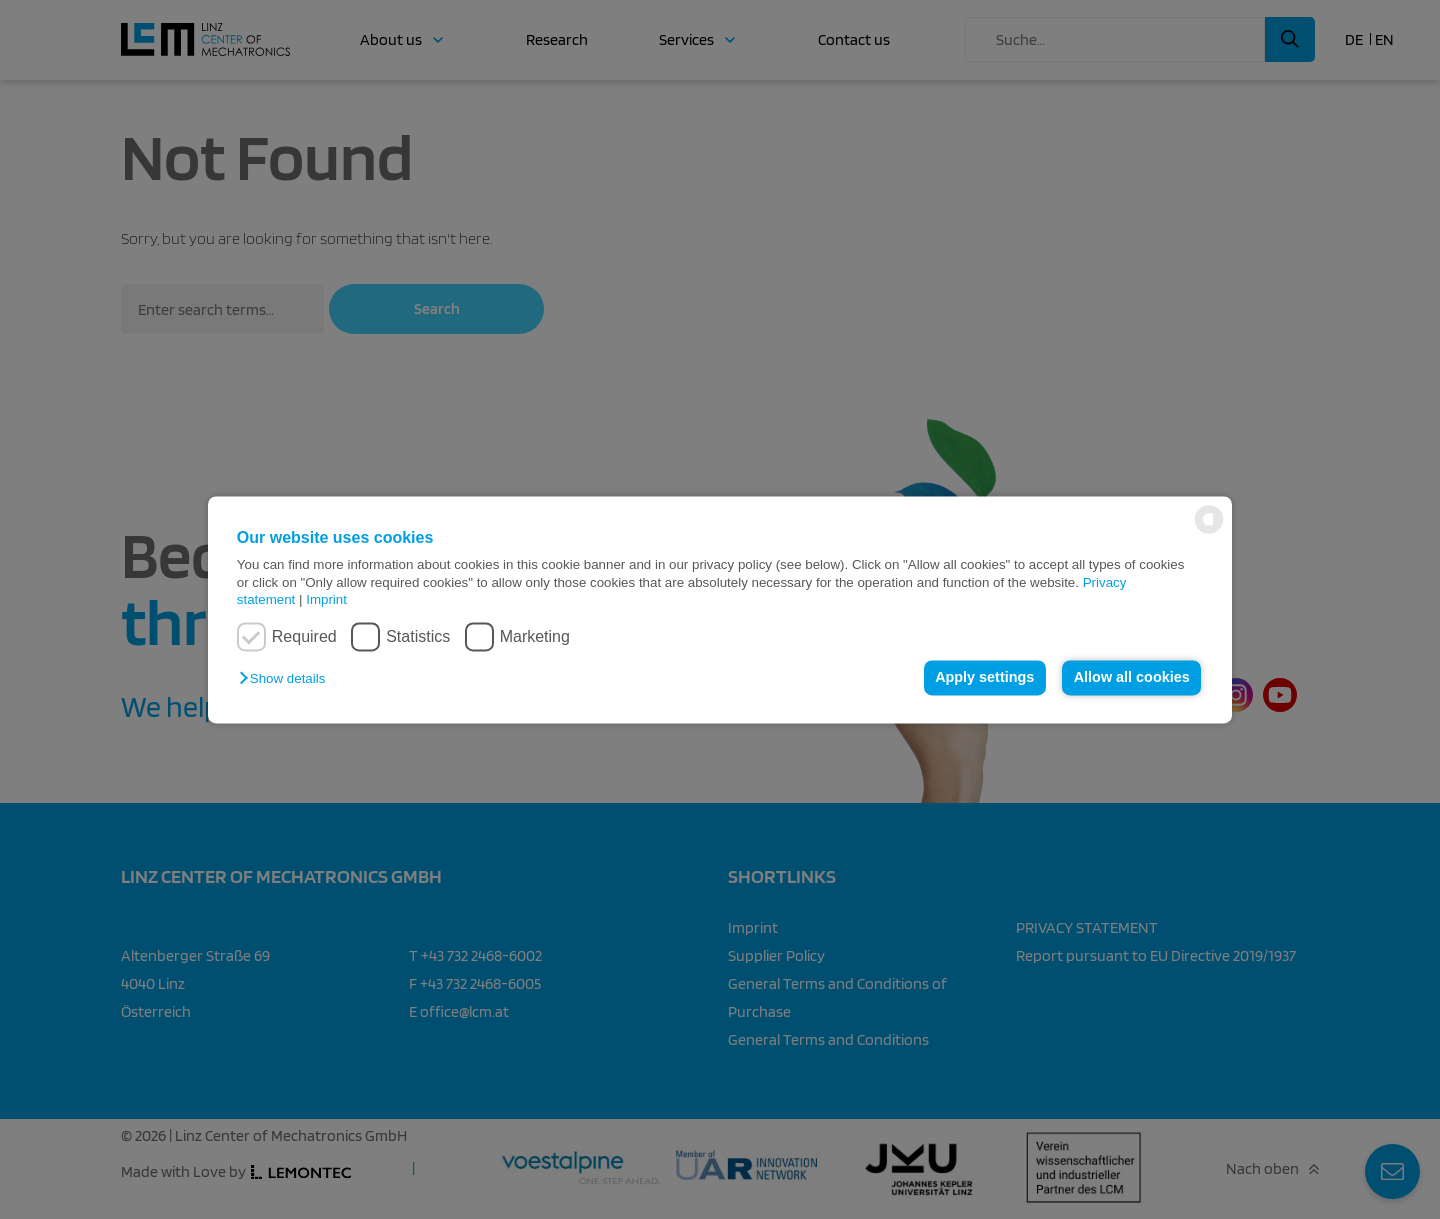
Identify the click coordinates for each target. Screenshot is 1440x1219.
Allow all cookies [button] (1132, 678)
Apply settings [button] (984, 678)
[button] (287, 679)
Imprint (326, 599)
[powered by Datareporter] (1209, 531)
